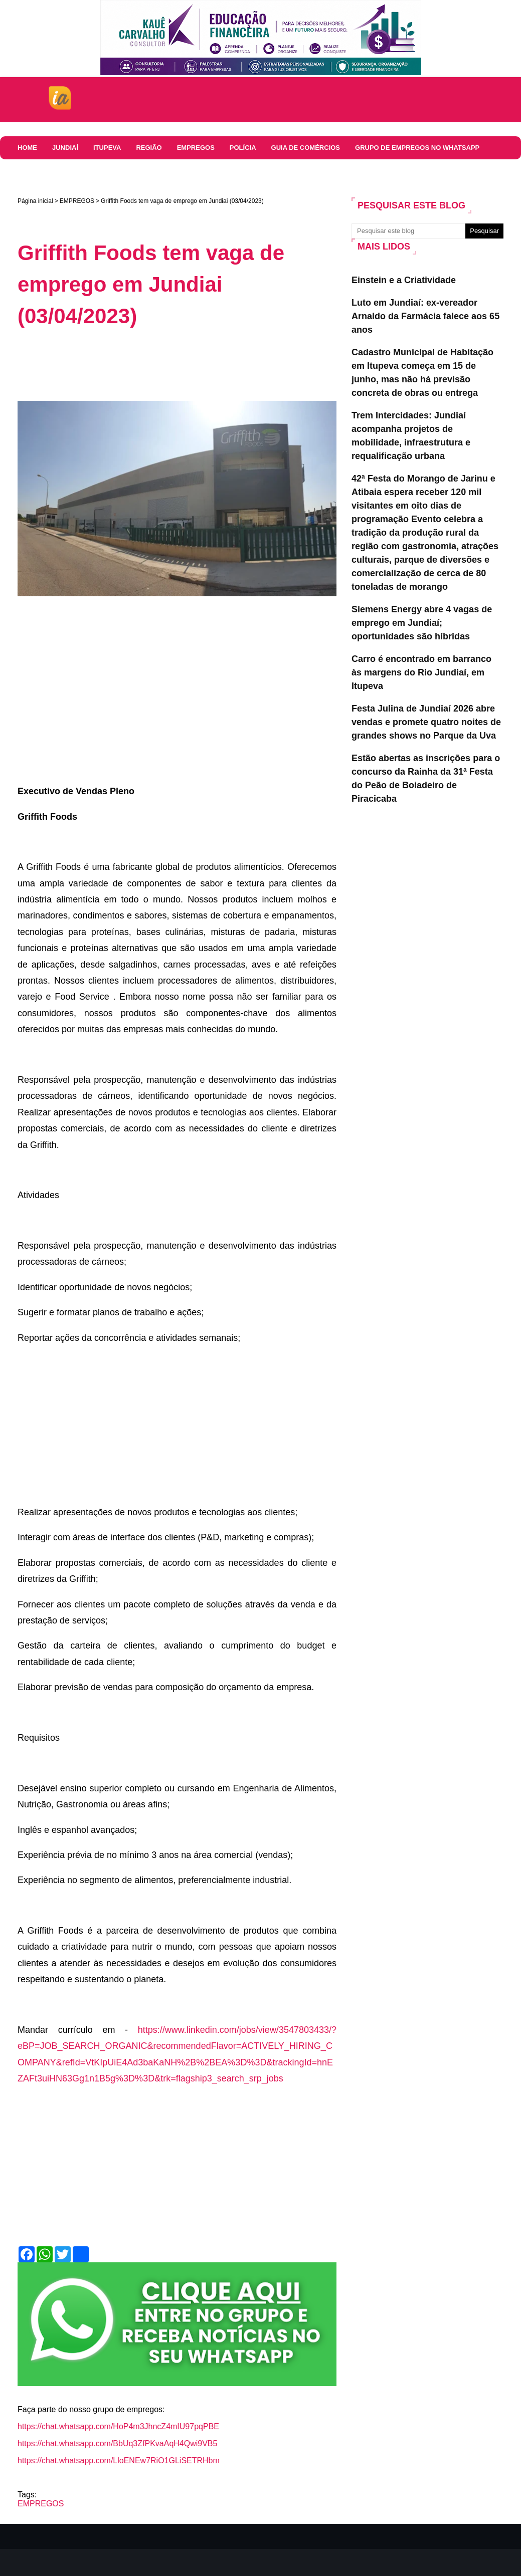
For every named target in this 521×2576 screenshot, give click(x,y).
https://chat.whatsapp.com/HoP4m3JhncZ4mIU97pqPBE (118, 2426)
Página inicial (35, 200)
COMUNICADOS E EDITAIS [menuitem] (106, 170)
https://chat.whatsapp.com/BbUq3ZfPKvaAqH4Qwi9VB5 (117, 2443)
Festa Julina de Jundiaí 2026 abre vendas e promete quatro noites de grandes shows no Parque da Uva (426, 722)
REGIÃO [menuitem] (148, 147)
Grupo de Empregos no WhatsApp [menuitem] (417, 147)
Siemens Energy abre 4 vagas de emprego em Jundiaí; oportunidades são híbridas (422, 622)
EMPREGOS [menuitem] (196, 147)
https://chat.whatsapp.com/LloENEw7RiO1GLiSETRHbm (119, 2460)
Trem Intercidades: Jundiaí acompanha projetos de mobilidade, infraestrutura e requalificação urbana (411, 435)
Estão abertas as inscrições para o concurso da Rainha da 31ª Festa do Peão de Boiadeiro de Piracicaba (426, 778)
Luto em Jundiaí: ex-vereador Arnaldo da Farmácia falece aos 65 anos (425, 316)
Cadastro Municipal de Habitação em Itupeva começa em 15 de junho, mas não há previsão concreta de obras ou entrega (422, 372)
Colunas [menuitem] (34, 170)
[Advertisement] (200, 364)
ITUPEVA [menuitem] (107, 147)
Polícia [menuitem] (243, 147)
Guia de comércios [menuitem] (305, 147)
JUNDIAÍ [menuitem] (65, 147)
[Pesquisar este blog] (408, 231)
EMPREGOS (77, 200)
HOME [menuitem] (27, 147)
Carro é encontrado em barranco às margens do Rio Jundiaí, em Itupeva (421, 672)
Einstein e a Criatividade (404, 280)
